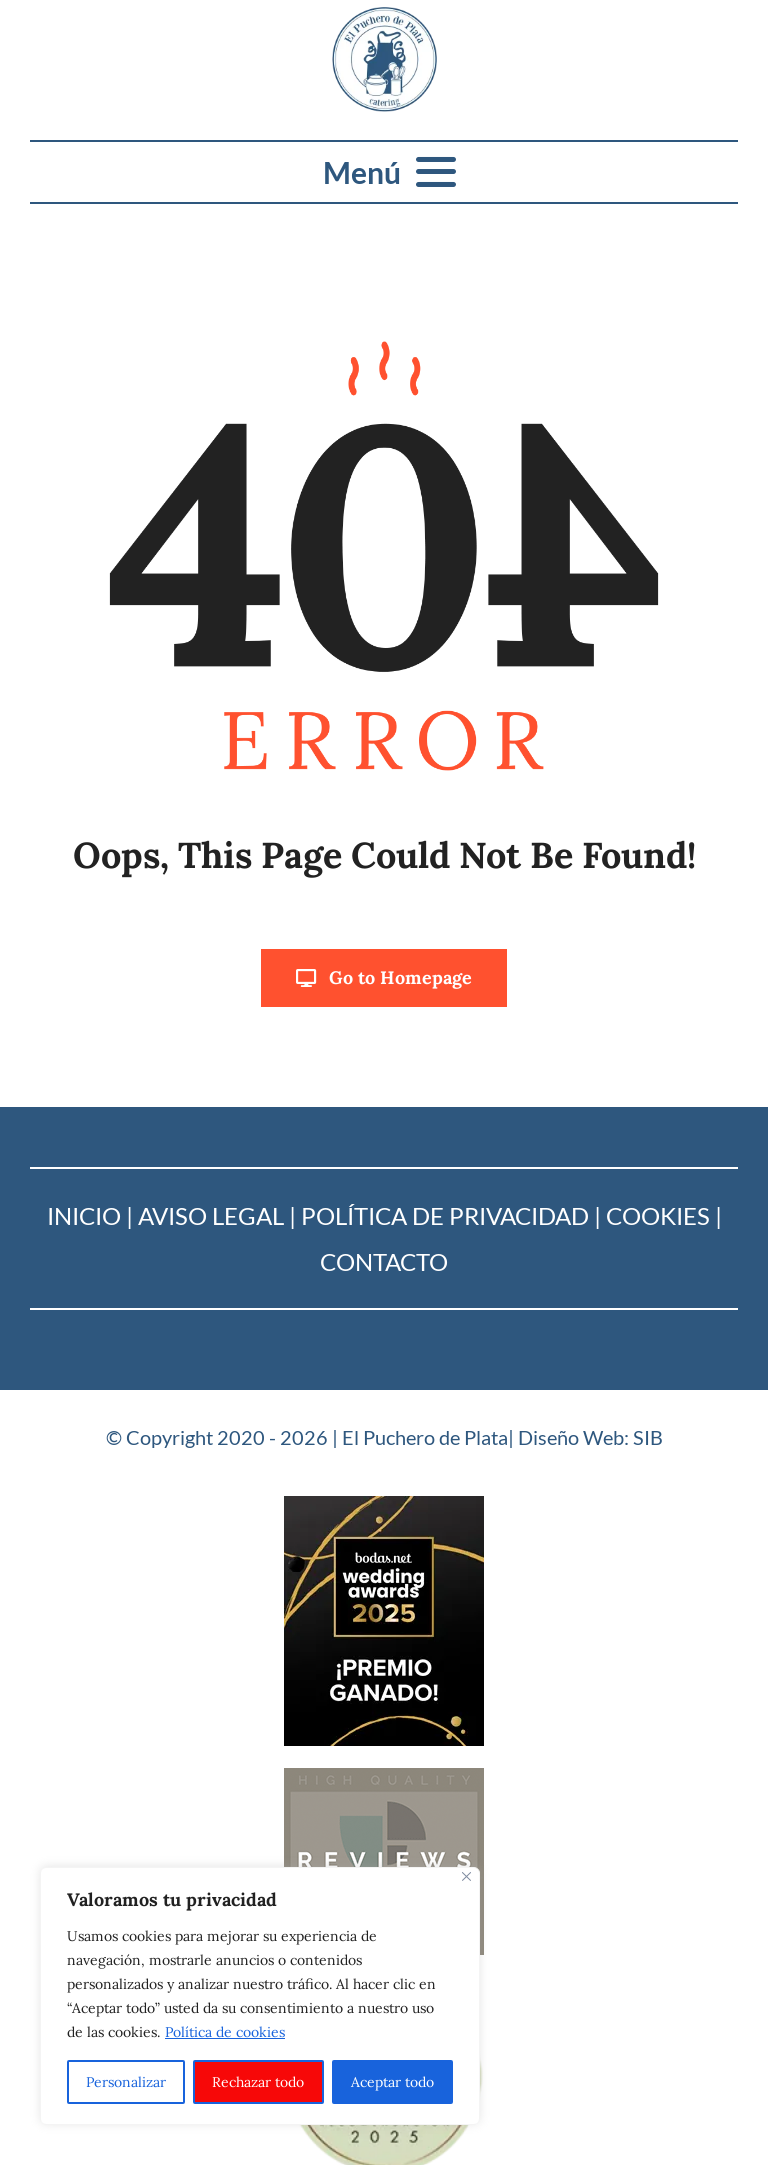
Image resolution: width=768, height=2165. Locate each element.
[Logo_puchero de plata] (384, 15)
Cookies (658, 1215)
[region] (260, 1996)
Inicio (84, 1215)
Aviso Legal (211, 1215)
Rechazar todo (258, 2082)
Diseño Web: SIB (590, 1437)
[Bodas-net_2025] (384, 1504)
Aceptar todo (392, 2082)
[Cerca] (466, 1876)
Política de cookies (225, 2032)
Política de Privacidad (445, 1215)
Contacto (384, 1261)
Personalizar (126, 2082)
